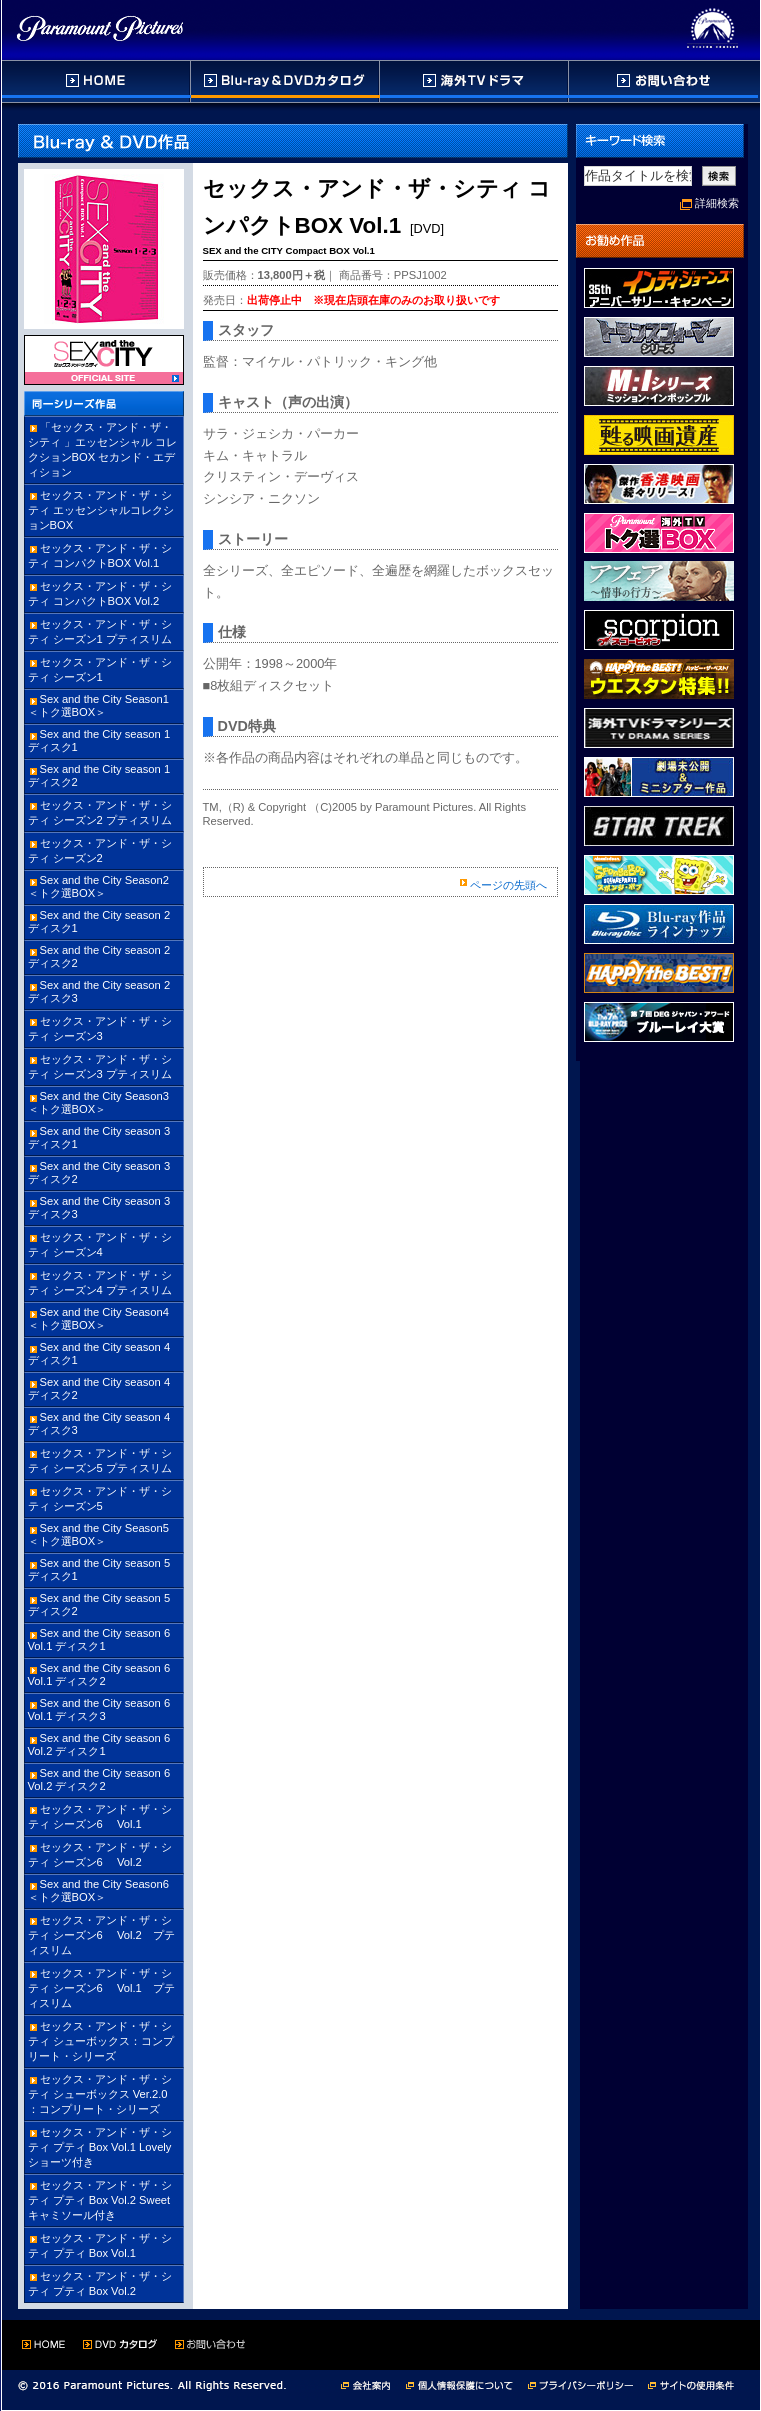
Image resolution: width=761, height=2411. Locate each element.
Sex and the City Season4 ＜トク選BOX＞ (98, 1318)
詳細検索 (717, 203)
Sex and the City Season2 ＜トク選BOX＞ (98, 886)
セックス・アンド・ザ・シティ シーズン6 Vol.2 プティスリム (101, 1935)
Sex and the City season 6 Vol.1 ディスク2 (99, 1674)
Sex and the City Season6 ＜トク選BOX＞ (98, 1890)
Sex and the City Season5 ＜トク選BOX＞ (98, 1534)
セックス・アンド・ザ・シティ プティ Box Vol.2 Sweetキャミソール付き (100, 2200)
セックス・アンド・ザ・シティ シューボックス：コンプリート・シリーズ (101, 2041)
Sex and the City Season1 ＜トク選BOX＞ (98, 705)
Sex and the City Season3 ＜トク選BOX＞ (98, 1102)
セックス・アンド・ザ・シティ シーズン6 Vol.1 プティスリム (101, 1988)
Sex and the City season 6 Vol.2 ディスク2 (99, 1779)
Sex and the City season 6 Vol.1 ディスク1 (99, 1639)
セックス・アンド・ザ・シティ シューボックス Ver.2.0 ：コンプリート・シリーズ (100, 2094)
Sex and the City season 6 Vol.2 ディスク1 (99, 1744)
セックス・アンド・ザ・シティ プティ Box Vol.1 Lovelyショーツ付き (100, 2147)
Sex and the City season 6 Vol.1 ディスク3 (99, 1709)
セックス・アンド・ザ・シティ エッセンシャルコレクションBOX (101, 510)
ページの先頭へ (508, 885)
